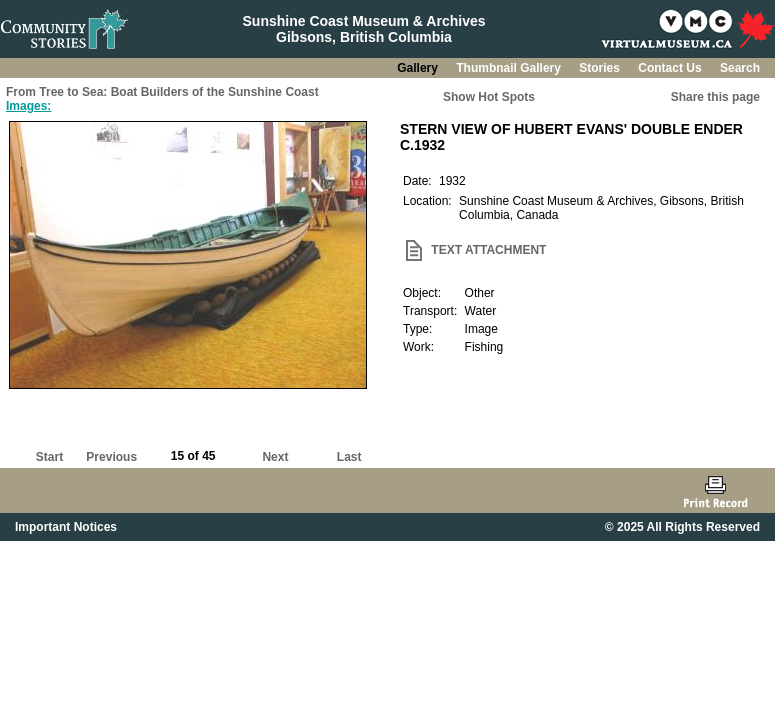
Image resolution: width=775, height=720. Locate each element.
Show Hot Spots (489, 97)
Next (275, 457)
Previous (111, 457)
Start (49, 457)
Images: (28, 106)
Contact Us (671, 68)
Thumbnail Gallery (510, 68)
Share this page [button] (715, 97)
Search (740, 68)
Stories (601, 68)
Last (349, 457)
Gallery (419, 68)
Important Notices (66, 527)
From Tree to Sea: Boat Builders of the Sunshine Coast (162, 92)
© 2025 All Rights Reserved (682, 527)
